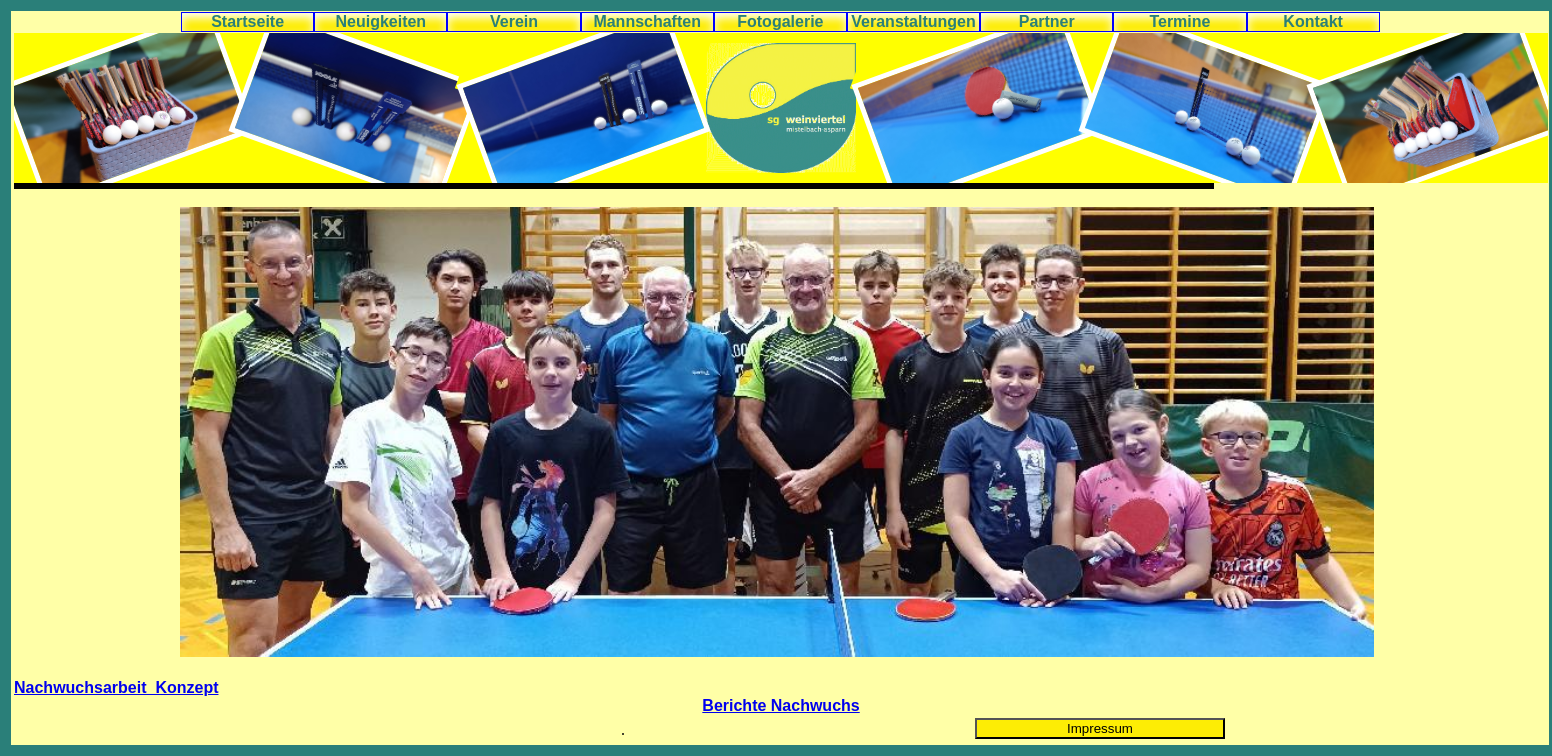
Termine (1179, 21)
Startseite (247, 21)
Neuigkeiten (380, 21)
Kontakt (1313, 21)
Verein (514, 21)
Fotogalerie (780, 21)
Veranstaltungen (913, 21)
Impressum (1100, 728)
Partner (1047, 21)
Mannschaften (647, 21)
